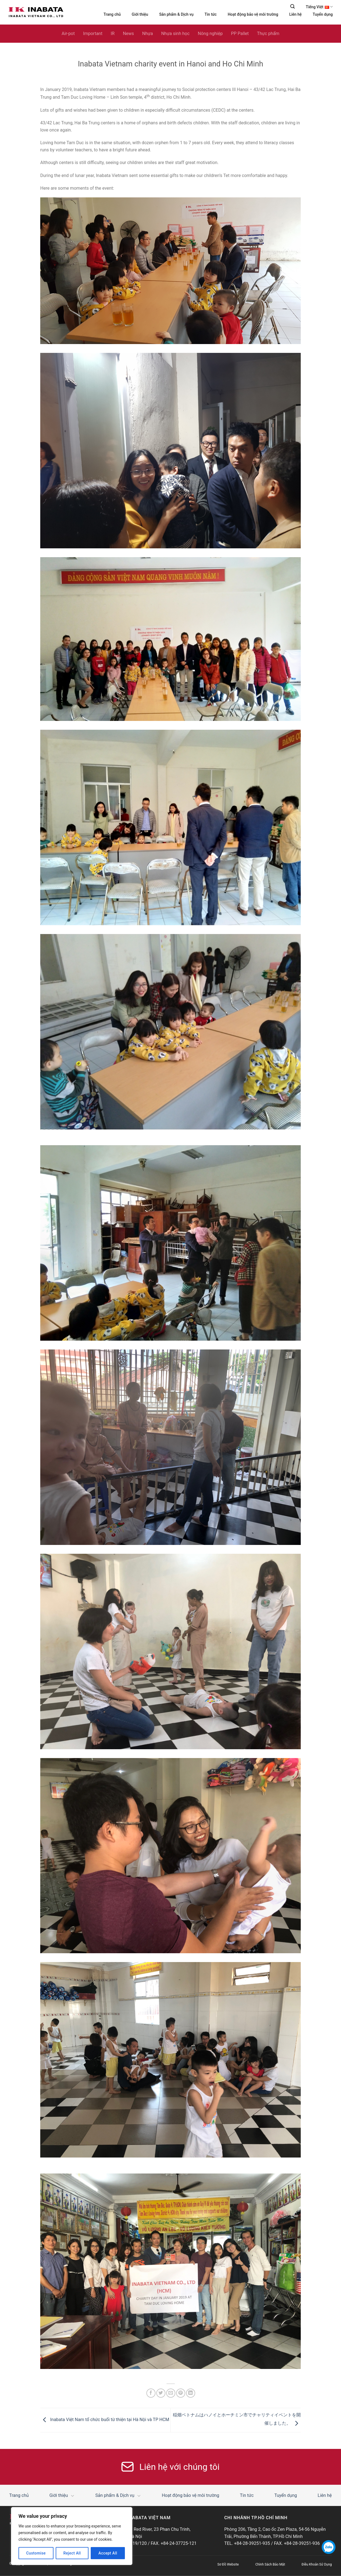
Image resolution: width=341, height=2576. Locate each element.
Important (92, 33)
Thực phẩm (268, 33)
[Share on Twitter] (160, 2393)
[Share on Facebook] (150, 2393)
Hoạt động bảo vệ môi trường (253, 15)
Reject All (72, 2553)
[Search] (292, 6)
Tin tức (211, 15)
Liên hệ (295, 15)
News (128, 33)
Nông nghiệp (210, 33)
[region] (71, 2536)
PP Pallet (240, 33)
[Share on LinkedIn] (190, 2393)
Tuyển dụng (323, 15)
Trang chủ (111, 15)
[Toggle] (72, 2495)
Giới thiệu (140, 15)
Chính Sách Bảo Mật (270, 2565)
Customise (36, 2553)
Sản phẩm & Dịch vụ (176, 15)
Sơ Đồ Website (228, 2565)
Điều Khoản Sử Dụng (317, 2565)
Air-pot (68, 33)
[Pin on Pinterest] (180, 2393)
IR (112, 33)
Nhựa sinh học (175, 33)
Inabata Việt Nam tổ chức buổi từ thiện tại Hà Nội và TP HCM (104, 2420)
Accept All (107, 2553)
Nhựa (147, 33)
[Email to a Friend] (170, 2393)
